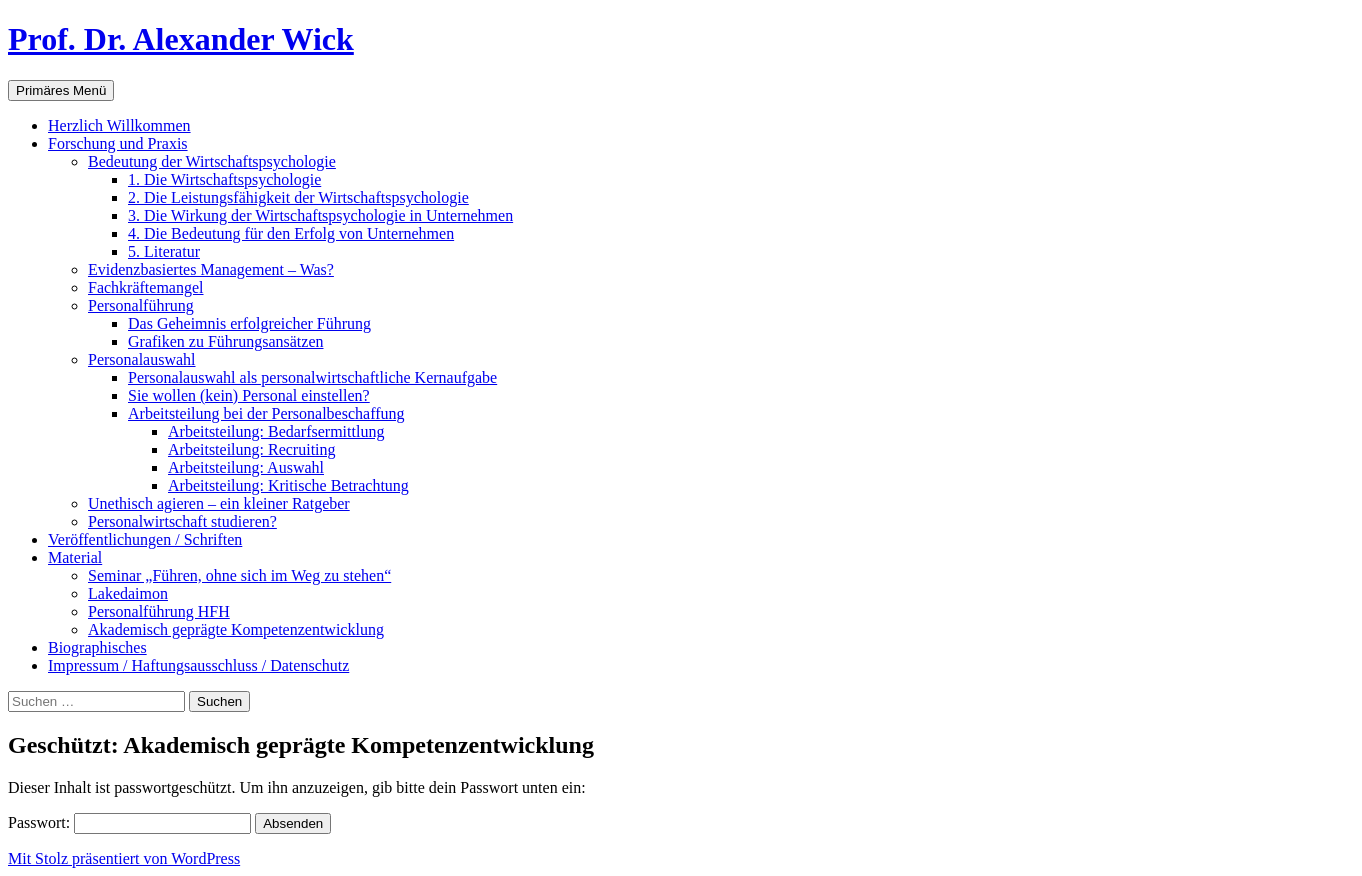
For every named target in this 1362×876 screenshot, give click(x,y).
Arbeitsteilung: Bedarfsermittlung (276, 431)
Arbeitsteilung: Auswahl (246, 467)
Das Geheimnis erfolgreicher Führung (249, 323)
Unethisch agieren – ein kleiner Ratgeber (219, 503)
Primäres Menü (61, 90)
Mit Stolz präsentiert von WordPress (124, 858)
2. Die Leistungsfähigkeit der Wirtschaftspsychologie (298, 197)
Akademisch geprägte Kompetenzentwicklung (236, 629)
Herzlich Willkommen (119, 125)
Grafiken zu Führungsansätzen (226, 341)
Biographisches (97, 647)
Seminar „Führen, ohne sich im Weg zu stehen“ (239, 575)
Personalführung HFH (159, 611)
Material (75, 557)
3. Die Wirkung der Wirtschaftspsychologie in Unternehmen (320, 215)
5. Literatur (164, 251)
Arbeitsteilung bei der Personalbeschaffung (266, 413)
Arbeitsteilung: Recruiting (252, 449)
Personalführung (141, 305)
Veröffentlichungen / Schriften (145, 539)
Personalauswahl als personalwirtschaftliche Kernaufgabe (312, 377)
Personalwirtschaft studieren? (182, 521)
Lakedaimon (128, 593)
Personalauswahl (142, 359)
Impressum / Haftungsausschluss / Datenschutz (198, 665)
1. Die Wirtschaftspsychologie (224, 179)
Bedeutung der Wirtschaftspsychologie (212, 161)
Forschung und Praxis (118, 143)
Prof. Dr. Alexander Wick (181, 39)
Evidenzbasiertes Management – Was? (211, 269)
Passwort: (129, 822)
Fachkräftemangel (146, 287)
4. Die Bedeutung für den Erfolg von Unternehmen (291, 233)
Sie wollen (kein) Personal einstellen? (249, 395)
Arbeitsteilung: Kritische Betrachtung (288, 485)
